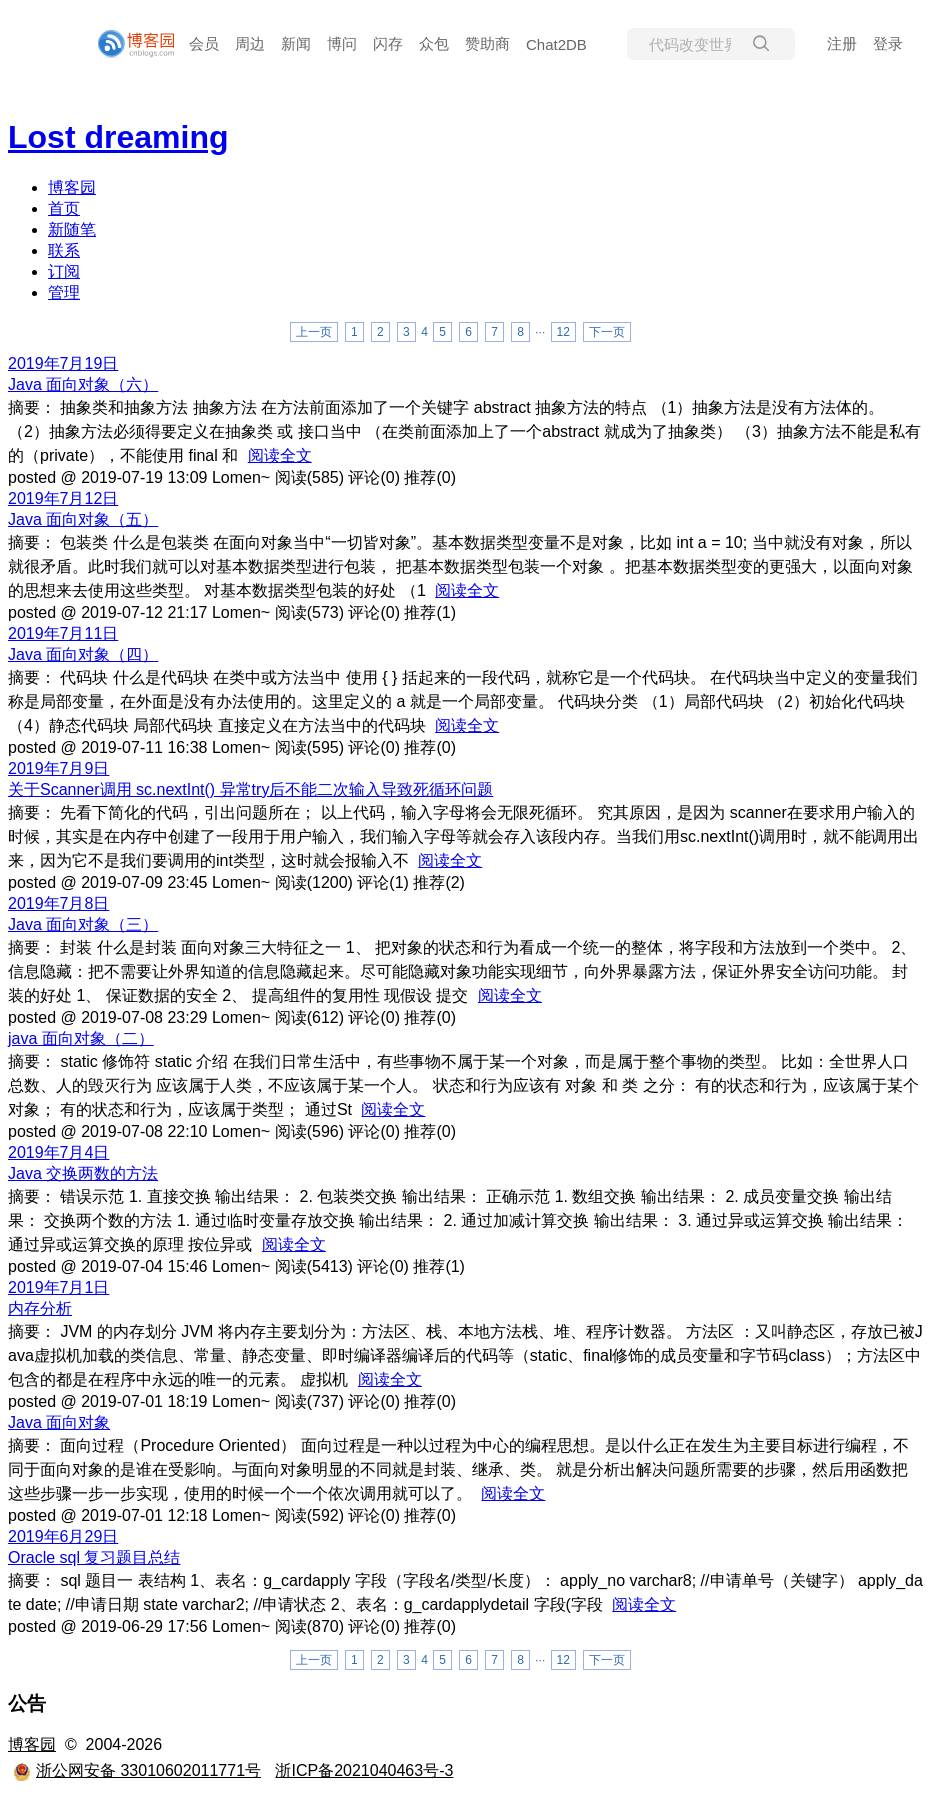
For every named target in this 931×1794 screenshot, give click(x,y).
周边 (250, 43)
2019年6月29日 (63, 1536)
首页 (64, 208)
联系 (64, 250)
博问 (342, 43)
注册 (842, 43)
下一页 (607, 332)
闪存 (388, 43)
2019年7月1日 (58, 1287)
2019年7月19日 (63, 363)
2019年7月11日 (63, 633)
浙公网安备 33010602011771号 (137, 1770)
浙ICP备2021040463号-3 (364, 1770)
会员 (204, 43)
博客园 (72, 187)
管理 (64, 292)
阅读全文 (280, 455)
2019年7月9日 (58, 768)
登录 (888, 43)
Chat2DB (556, 44)
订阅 (64, 271)
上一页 (314, 332)
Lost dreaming (118, 137)
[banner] (128, 44)
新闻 (296, 43)
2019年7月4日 (58, 1152)
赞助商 (487, 43)
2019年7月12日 (63, 498)
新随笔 (72, 229)
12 (563, 332)
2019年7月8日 (58, 903)
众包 (434, 43)
